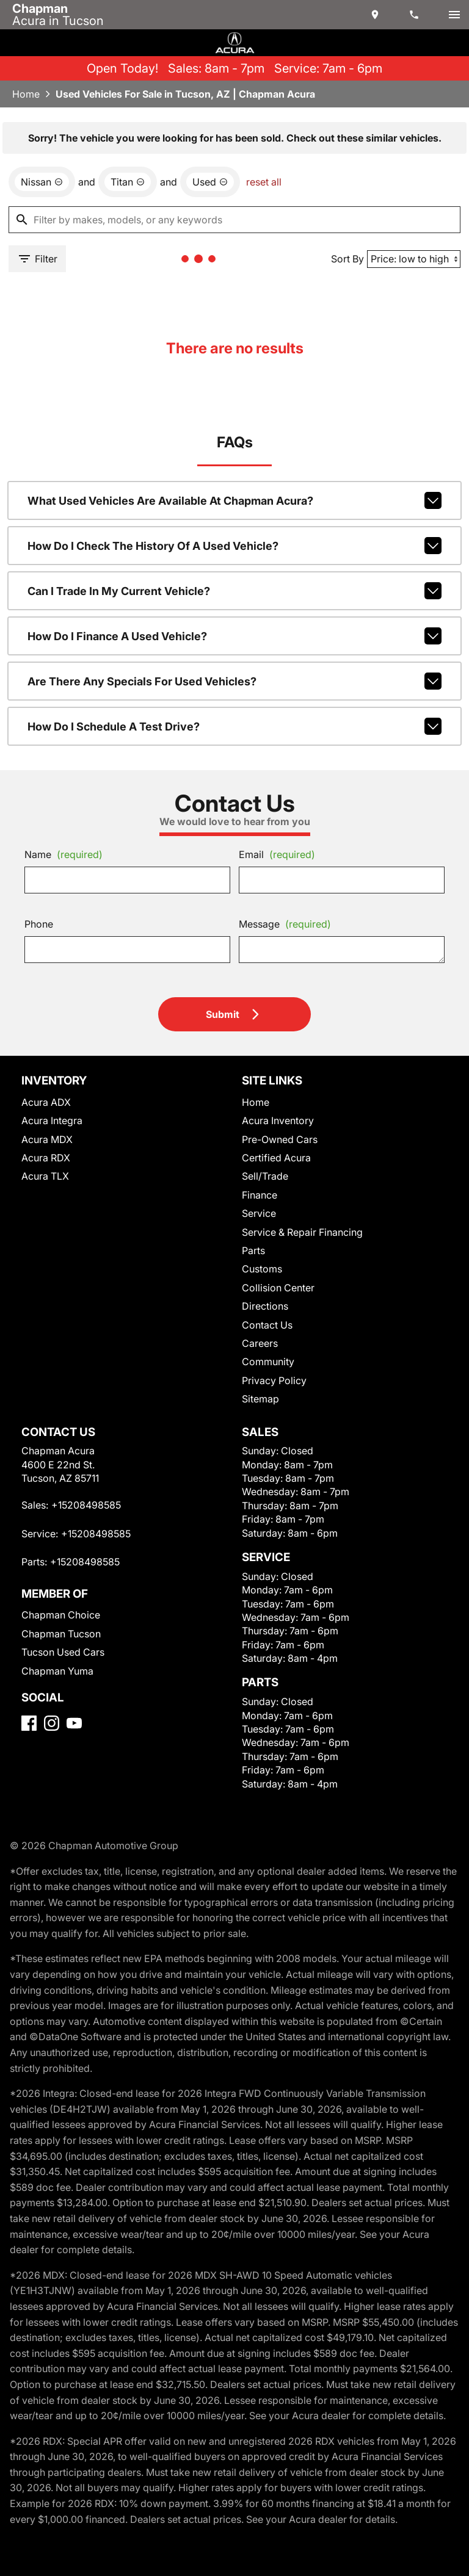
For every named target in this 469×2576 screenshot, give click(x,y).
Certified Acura (276, 1158)
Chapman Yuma (57, 1671)
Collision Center (278, 1288)
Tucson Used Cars (62, 1652)
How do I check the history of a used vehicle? (234, 545)
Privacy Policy (274, 1380)
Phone (38, 924)
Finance (259, 1195)
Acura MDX (47, 1139)
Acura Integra (51, 1120)
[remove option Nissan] (42, 182)
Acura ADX (46, 1102)
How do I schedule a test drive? (234, 726)
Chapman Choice (60, 1615)
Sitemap (260, 1399)
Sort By (347, 259)
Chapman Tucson (61, 1634)
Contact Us (267, 1325)
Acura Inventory (278, 1120)
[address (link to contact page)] (376, 14)
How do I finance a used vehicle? (234, 635)
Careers (260, 1343)
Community (268, 1361)
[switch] (454, 14)
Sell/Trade (265, 1176)
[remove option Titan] (127, 182)
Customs (262, 1269)
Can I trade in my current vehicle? (234, 590)
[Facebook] (29, 1723)
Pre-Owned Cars (280, 1139)
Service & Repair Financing (302, 1232)
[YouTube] (74, 1723)
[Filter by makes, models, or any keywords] (234, 219)
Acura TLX (45, 1176)
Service (259, 1213)
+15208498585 (86, 1505)
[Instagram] (52, 1723)
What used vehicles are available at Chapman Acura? (234, 500)
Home (26, 94)
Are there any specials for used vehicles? (234, 681)
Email (277, 854)
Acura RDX (45, 1158)
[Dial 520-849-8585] (415, 14)
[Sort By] (413, 259)
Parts (253, 1250)
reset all (264, 182)
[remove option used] (210, 182)
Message (285, 924)
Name (63, 854)
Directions (265, 1306)
